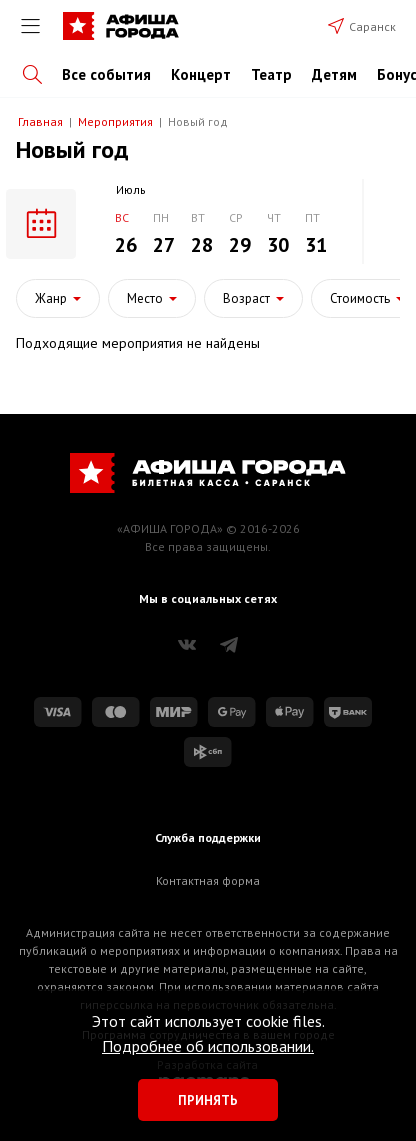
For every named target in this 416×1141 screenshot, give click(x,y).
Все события (106, 74)
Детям (334, 74)
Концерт (201, 74)
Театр (271, 74)
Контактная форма (208, 880)
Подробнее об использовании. (208, 1046)
